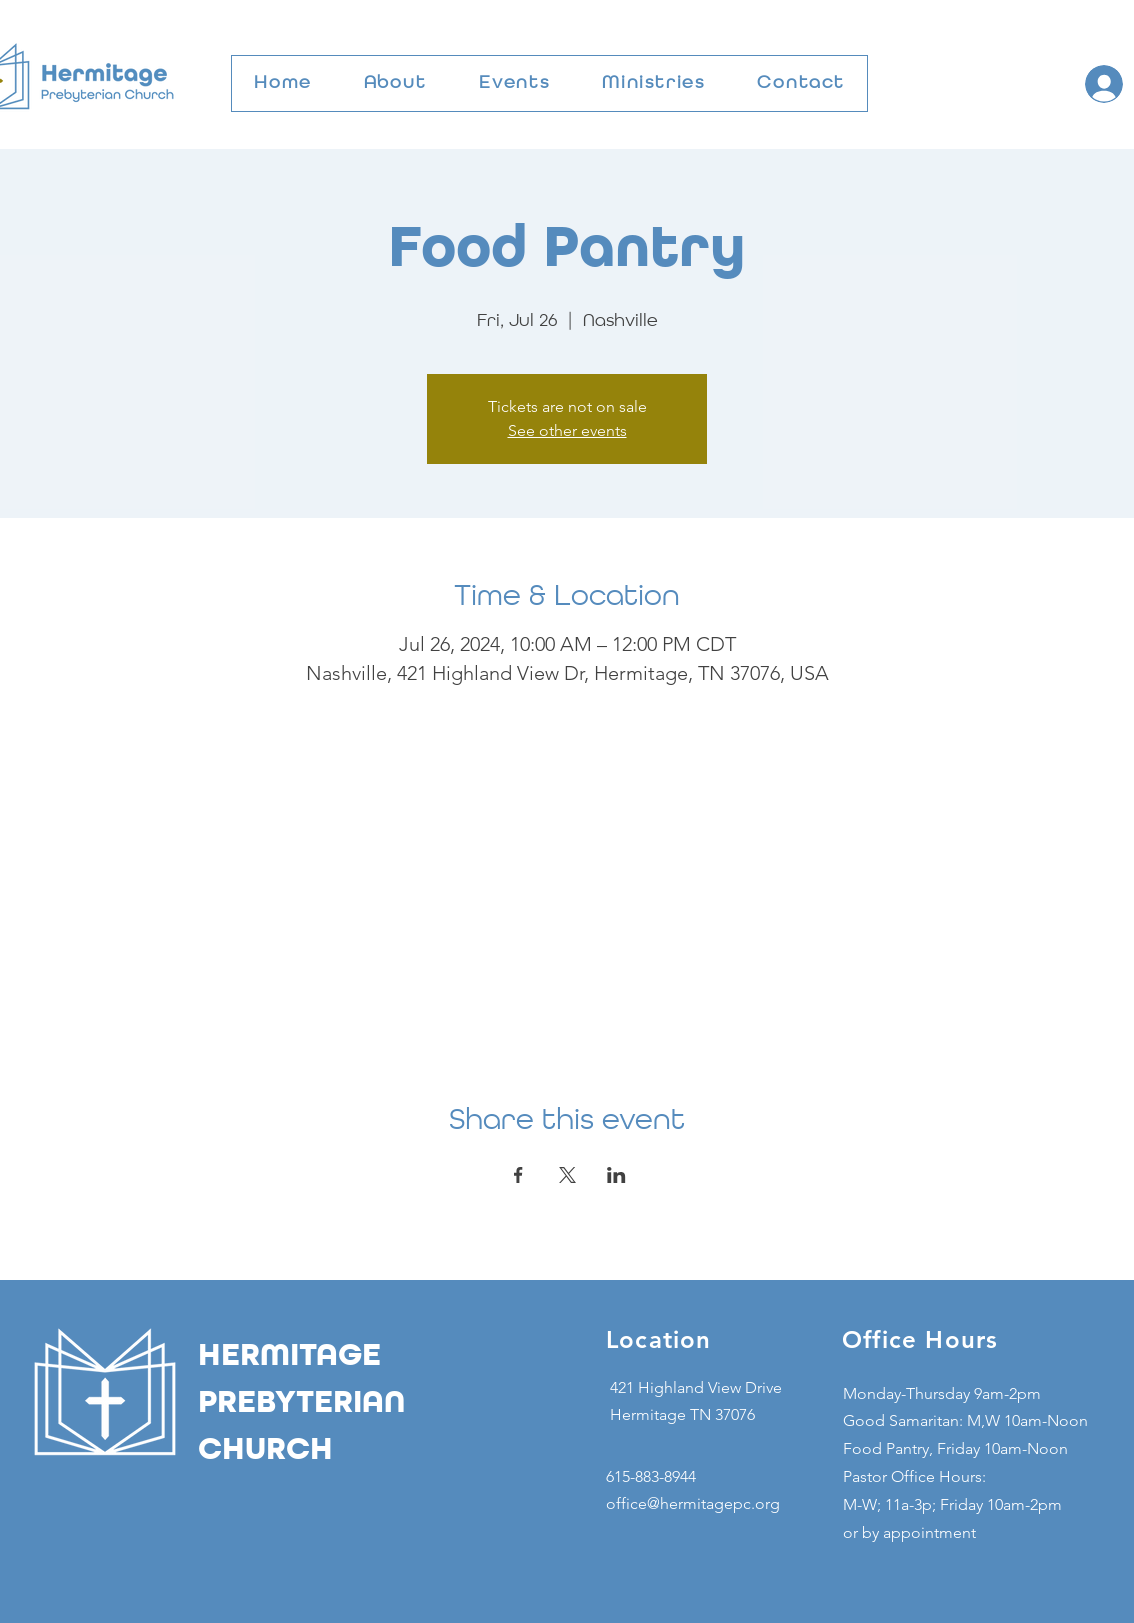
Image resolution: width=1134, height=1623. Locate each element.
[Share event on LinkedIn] (616, 1175)
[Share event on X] (567, 1175)
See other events (567, 430)
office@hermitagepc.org (693, 1503)
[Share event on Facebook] (518, 1175)
